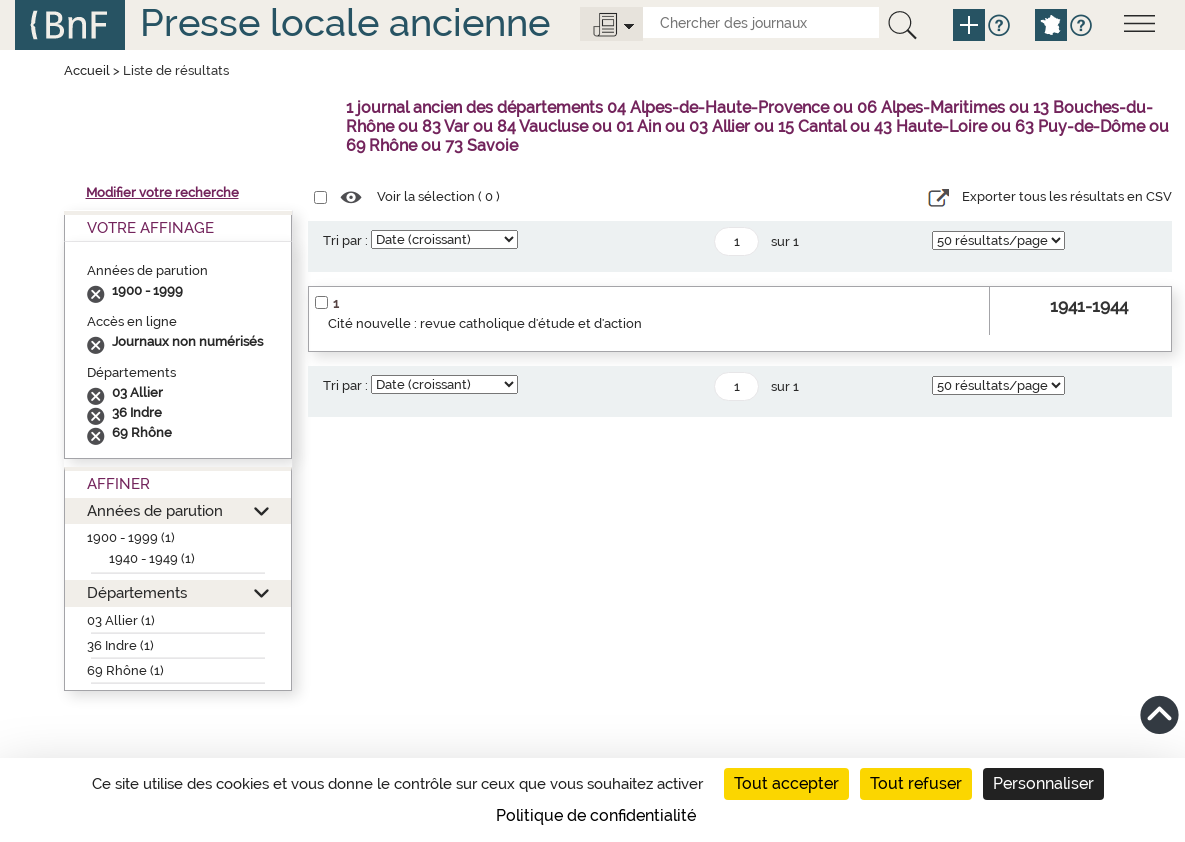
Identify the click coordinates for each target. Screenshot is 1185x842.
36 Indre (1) (120, 645)
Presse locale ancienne (345, 22)
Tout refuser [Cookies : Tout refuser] (916, 783)
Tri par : (345, 240)
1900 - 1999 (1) (131, 537)
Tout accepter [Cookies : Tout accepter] (786, 783)
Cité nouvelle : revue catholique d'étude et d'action (485, 323)
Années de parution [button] (155, 510)
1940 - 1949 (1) (152, 558)
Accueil (87, 70)
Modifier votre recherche (162, 192)
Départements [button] (137, 592)
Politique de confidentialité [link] (596, 815)
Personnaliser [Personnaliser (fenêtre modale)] (1043, 783)
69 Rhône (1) (125, 670)
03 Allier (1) (121, 620)
